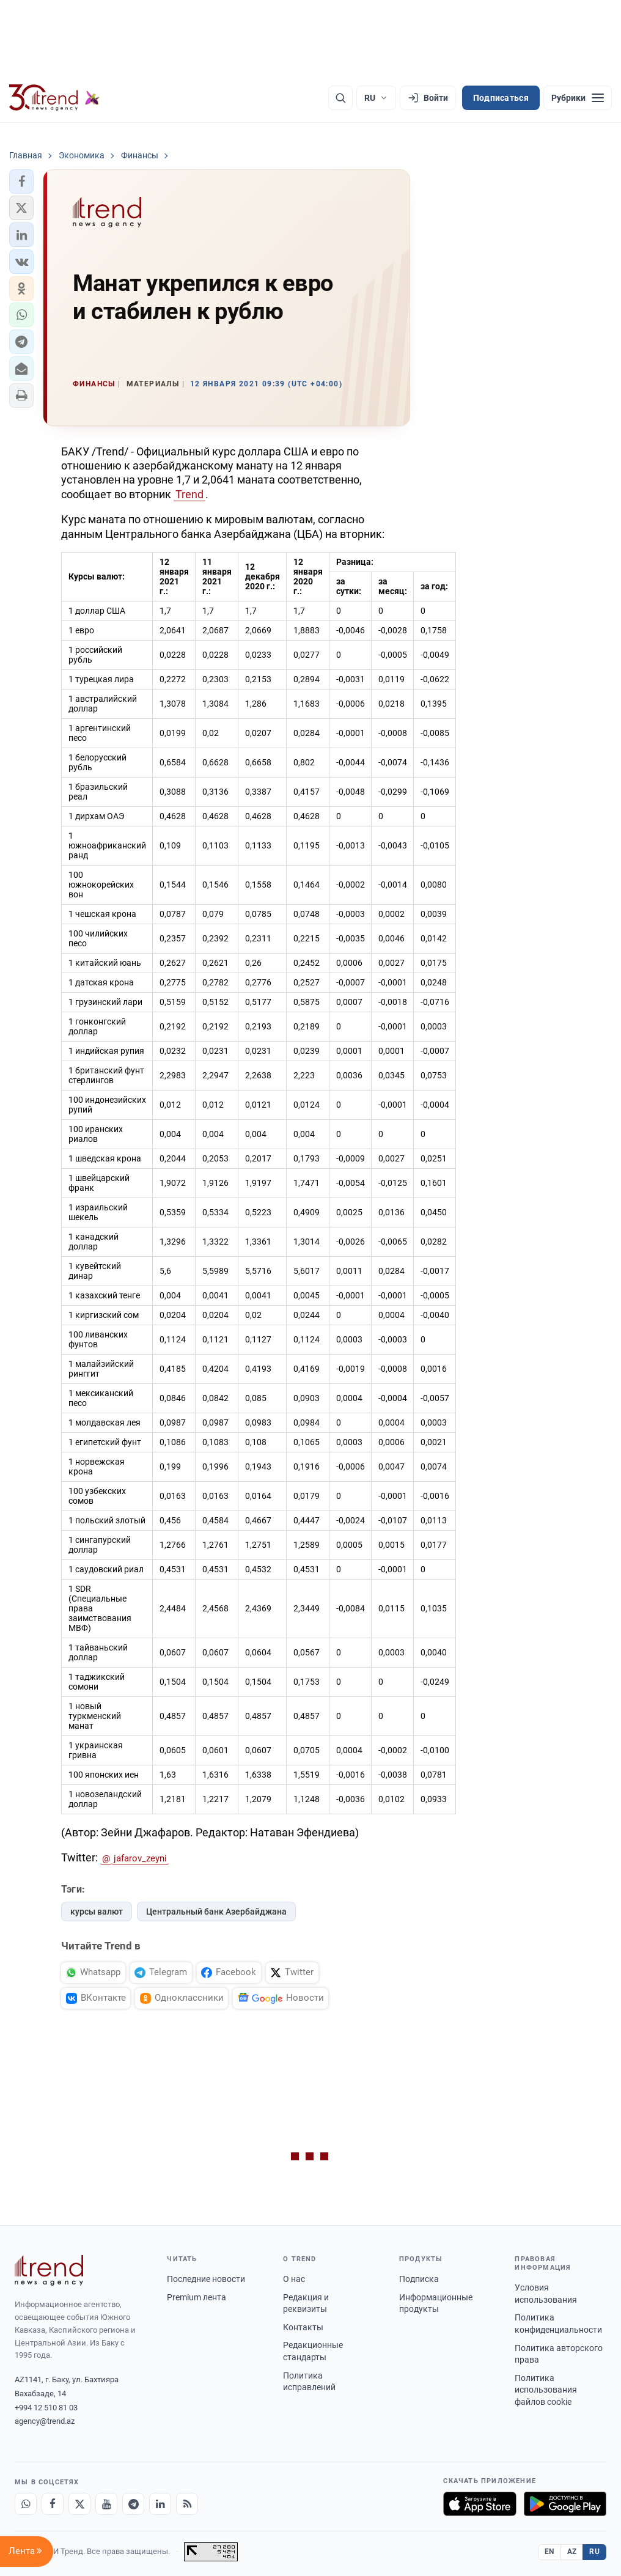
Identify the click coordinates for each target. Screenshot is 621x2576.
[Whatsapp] (26, 2504)
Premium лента (196, 2297)
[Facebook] (53, 2504)
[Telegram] (133, 2504)
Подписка (419, 2279)
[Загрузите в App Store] (479, 2504)
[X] (79, 2504)
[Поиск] (340, 98)
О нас (294, 2279)
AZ (572, 2551)
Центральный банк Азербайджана (216, 1911)
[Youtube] (106, 2504)
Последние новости (206, 2279)
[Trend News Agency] (49, 2270)
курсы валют (96, 1911)
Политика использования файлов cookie (546, 2390)
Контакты (303, 2327)
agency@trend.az (45, 2421)
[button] (21, 181)
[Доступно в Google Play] (565, 2504)
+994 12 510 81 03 (46, 2407)
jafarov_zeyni (140, 1858)
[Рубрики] (577, 98)
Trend (189, 494)
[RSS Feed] (187, 2504)
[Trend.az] (54, 97)
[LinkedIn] (160, 2504)
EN (549, 2551)
